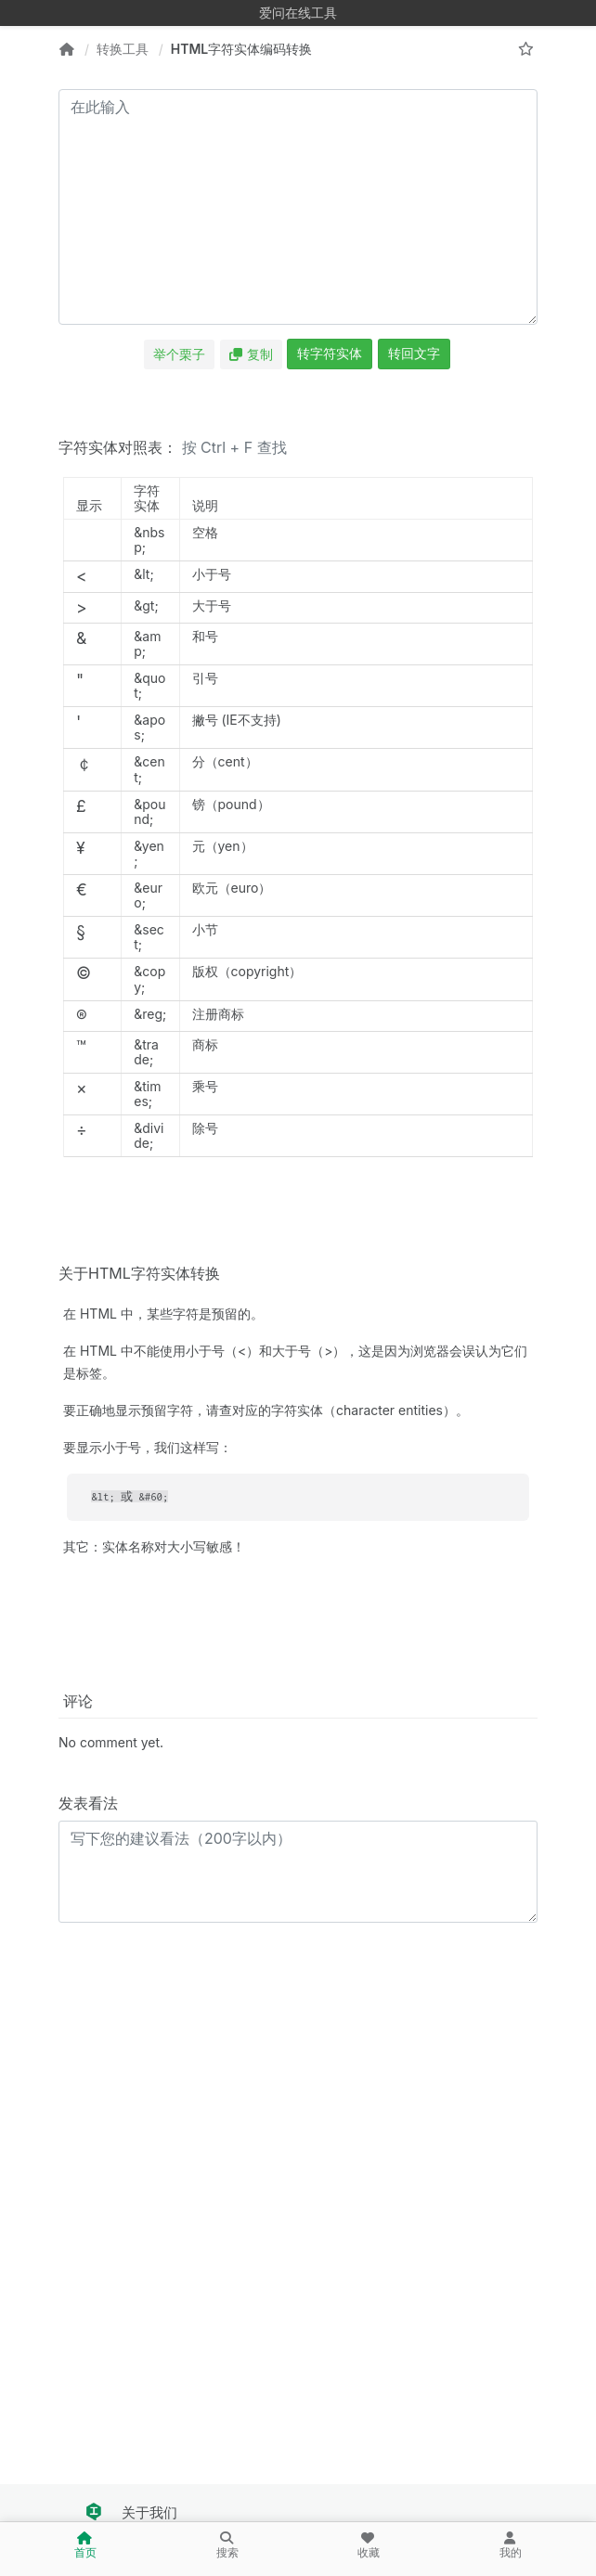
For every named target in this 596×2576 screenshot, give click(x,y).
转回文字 (414, 353)
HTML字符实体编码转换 (242, 49)
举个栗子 (179, 354)
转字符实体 (329, 353)
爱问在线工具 (298, 12)
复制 (251, 354)
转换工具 (123, 49)
